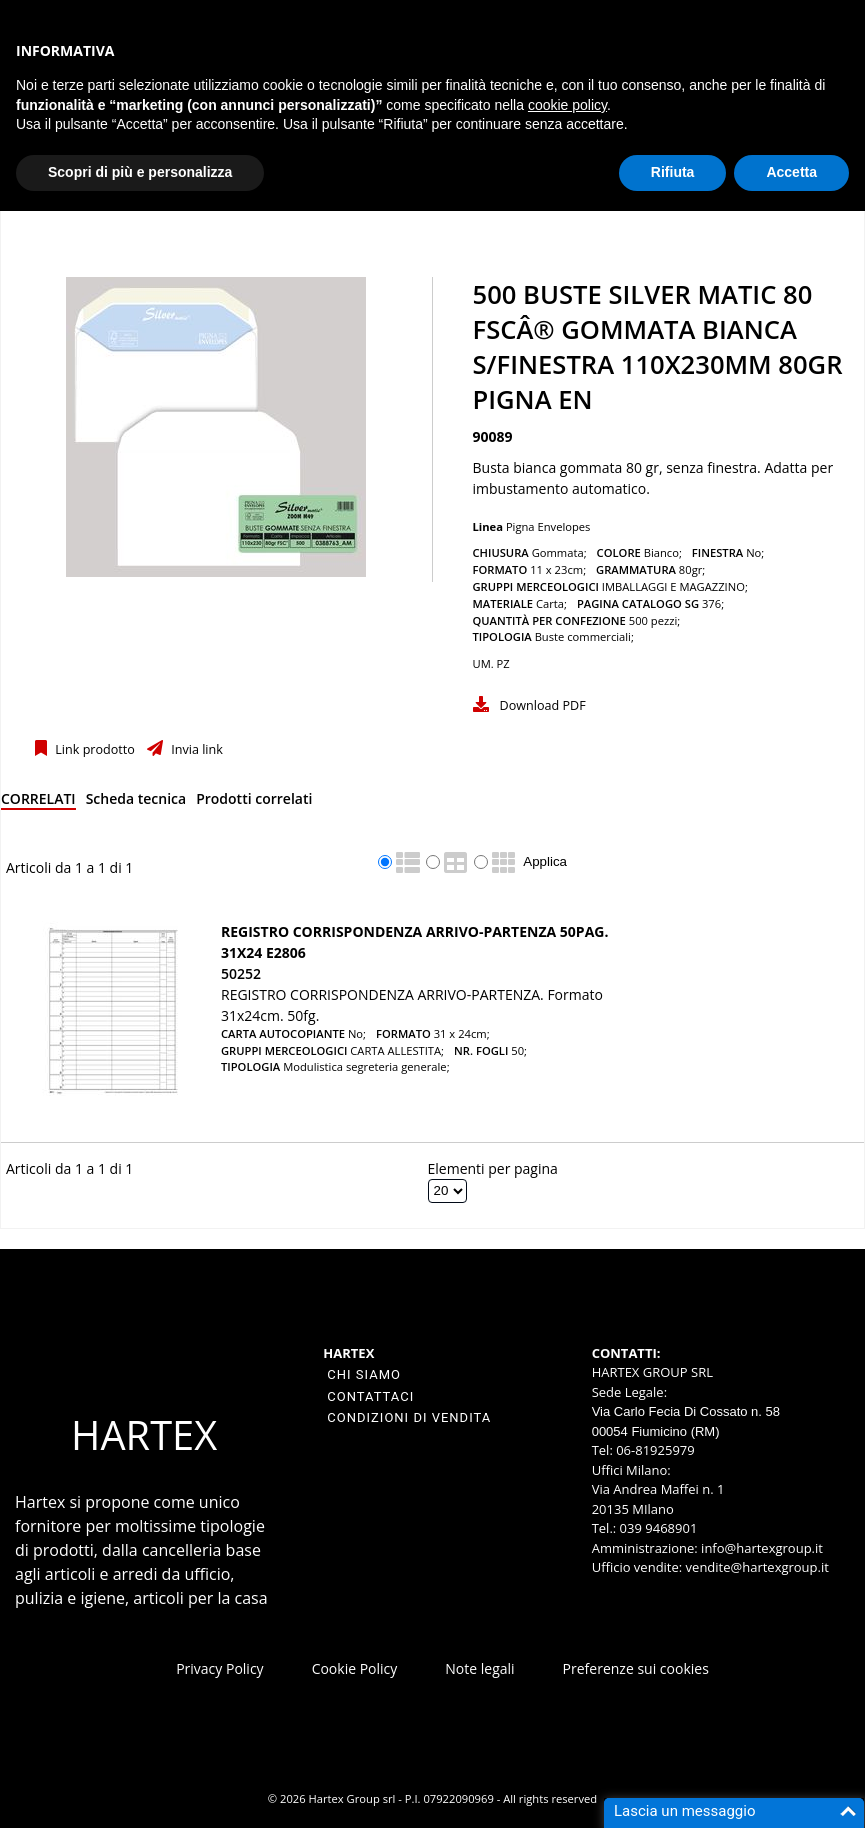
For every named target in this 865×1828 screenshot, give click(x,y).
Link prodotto (93, 749)
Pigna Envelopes (548, 526)
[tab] (38, 802)
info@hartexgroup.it (760, 1548)
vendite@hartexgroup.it (757, 1567)
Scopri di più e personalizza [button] (140, 172)
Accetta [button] (791, 172)
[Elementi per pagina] (447, 1191)
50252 (241, 973)
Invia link (195, 749)
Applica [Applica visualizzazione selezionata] (545, 861)
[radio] (385, 862)
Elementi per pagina (493, 1168)
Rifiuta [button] (673, 172)
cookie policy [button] (567, 105)
